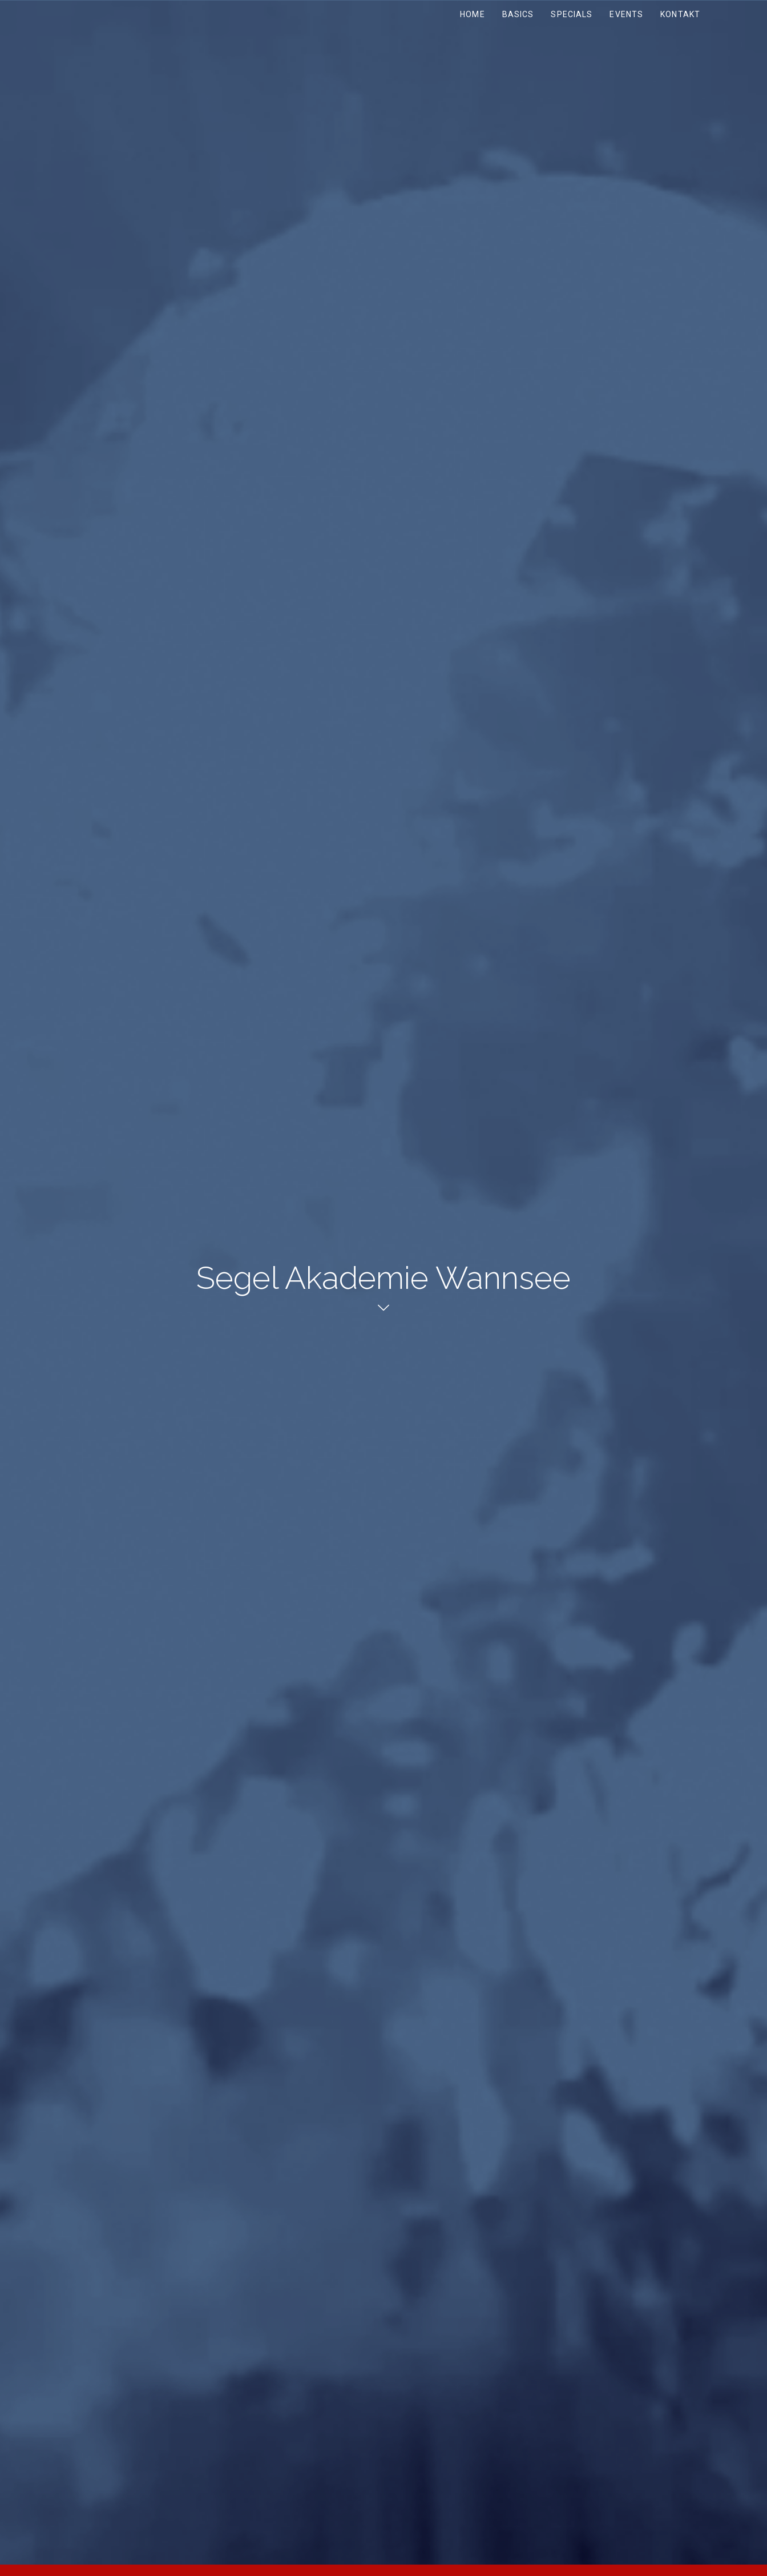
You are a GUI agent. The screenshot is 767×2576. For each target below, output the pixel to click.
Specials (571, 14)
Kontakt (680, 14)
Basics (518, 14)
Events (626, 14)
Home (472, 14)
